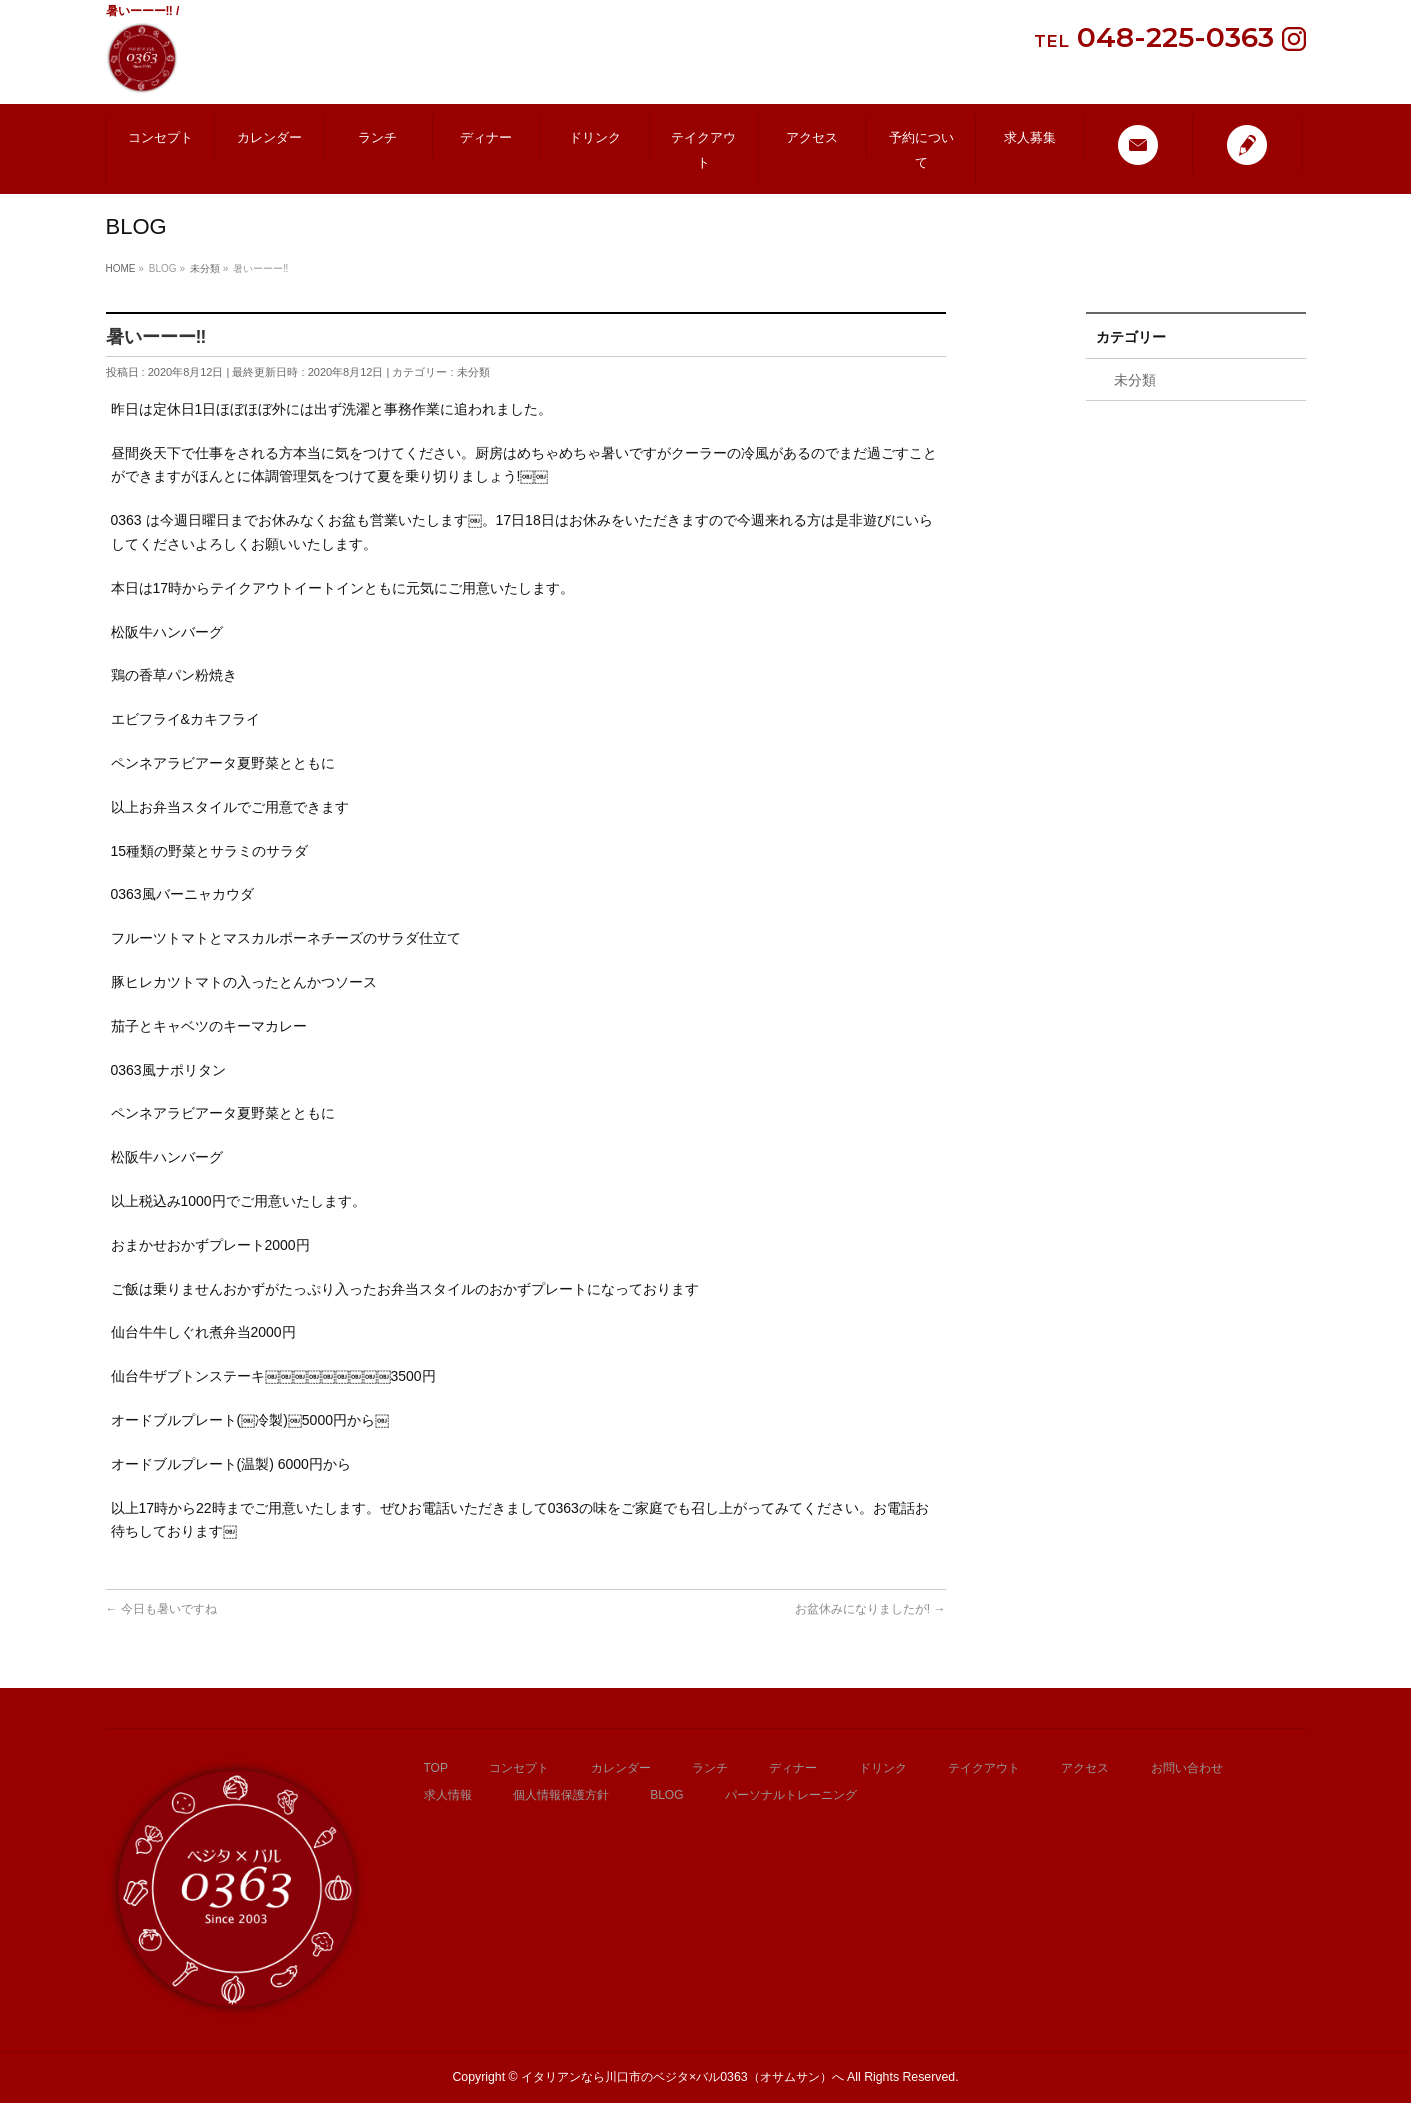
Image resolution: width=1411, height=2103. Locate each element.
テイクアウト (984, 1768)
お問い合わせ (1187, 1768)
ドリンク (883, 1768)
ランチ (710, 1768)
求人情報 (448, 1795)
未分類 (473, 372)
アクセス (1085, 1768)
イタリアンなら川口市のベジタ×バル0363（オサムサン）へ (682, 2077)
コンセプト (519, 1768)
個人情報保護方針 (561, 1795)
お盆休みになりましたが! (870, 1609)
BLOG (666, 1795)
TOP (436, 1768)
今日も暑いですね (161, 1609)
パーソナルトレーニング (791, 1795)
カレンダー (621, 1768)
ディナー (793, 1768)
